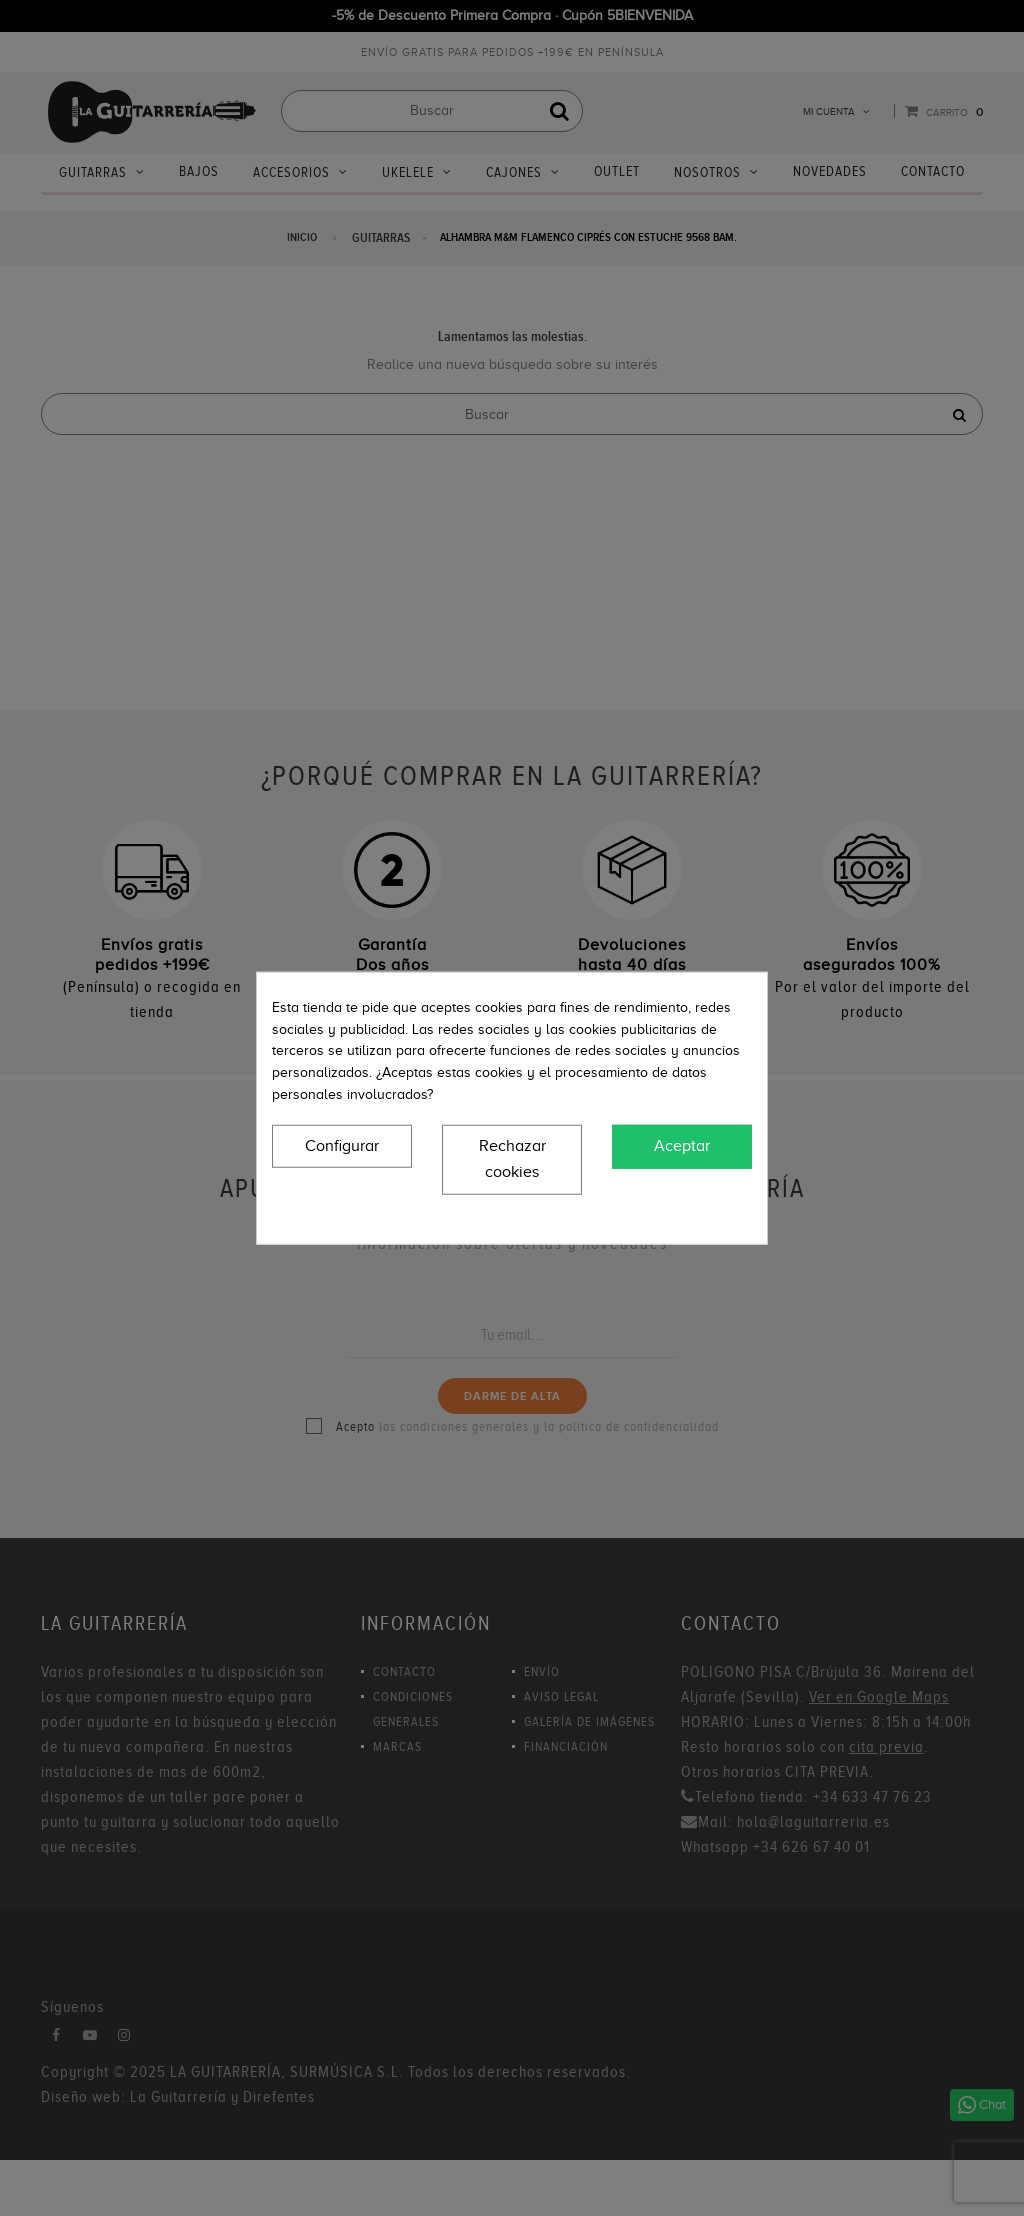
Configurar (342, 1146)
